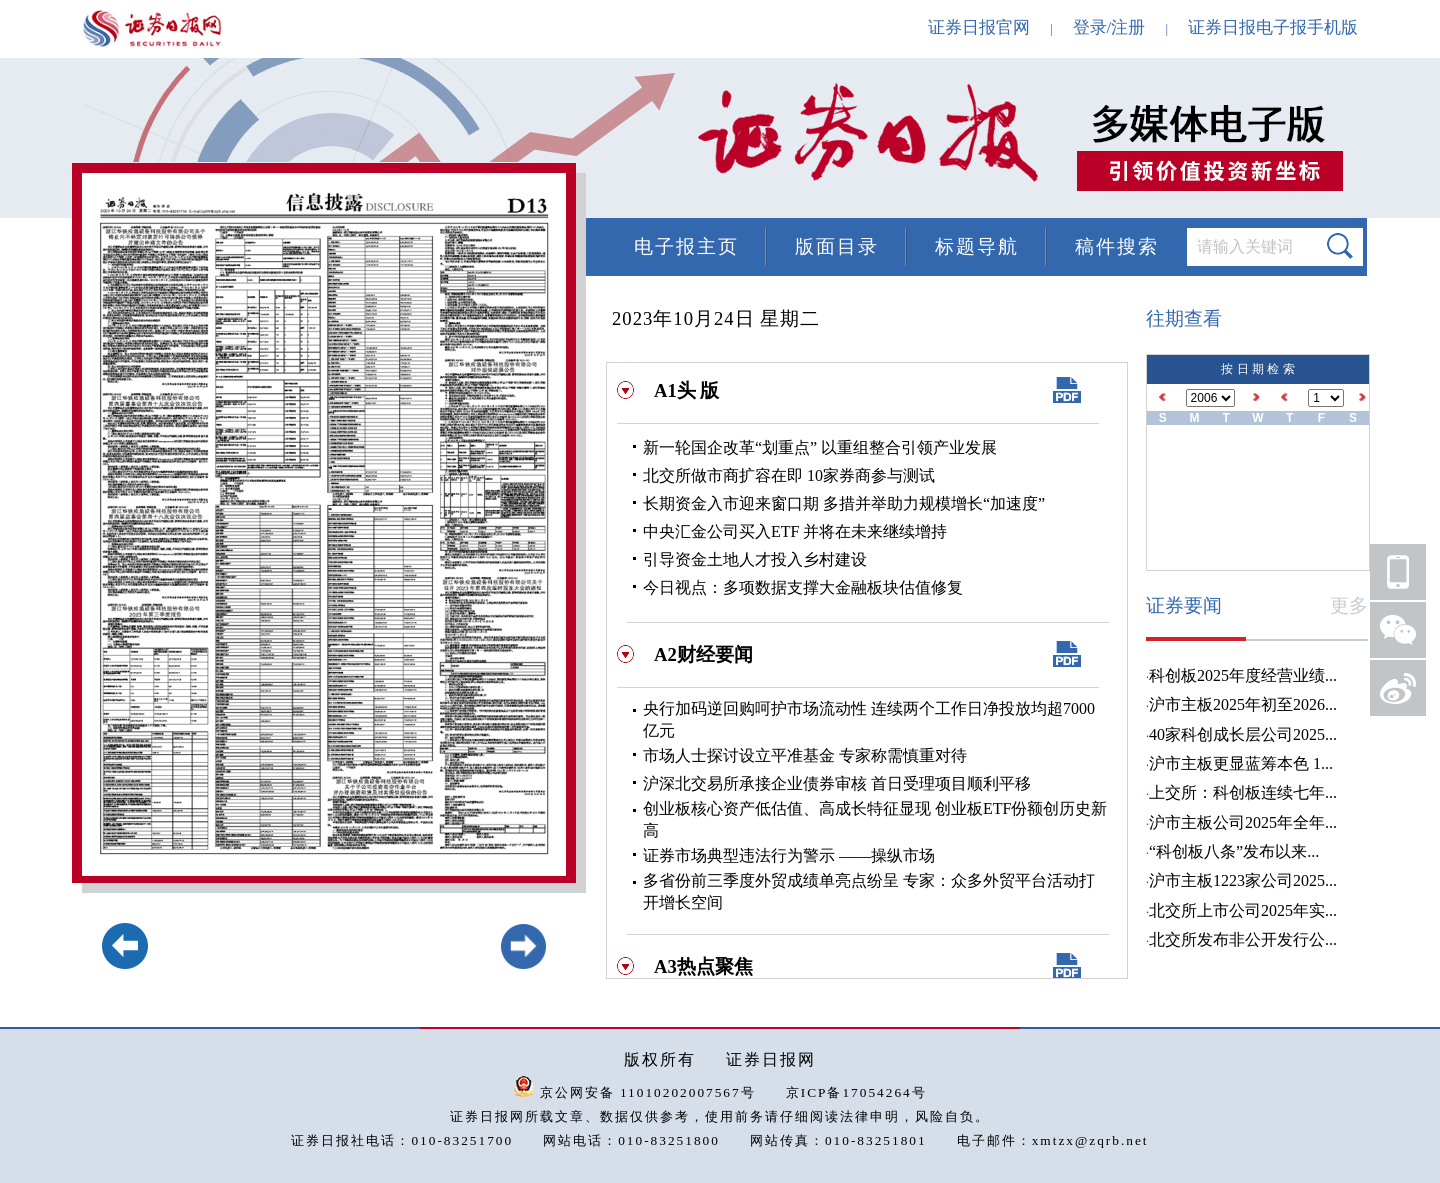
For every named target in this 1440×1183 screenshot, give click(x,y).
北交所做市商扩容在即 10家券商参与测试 (789, 475)
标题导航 (977, 246)
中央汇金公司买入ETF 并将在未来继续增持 (795, 531)
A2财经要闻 (703, 654)
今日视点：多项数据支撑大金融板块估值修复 (803, 587)
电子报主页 (686, 246)
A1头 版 (686, 390)
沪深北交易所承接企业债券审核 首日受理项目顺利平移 (837, 783)
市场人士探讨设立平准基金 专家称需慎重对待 (805, 755)
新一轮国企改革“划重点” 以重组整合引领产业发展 (820, 447)
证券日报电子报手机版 (1273, 27)
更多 (1349, 605)
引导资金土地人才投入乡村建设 (755, 559)
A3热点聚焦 (703, 966)
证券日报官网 (979, 27)
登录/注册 (1109, 27)
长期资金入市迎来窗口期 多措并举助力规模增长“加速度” (844, 503)
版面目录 (837, 246)
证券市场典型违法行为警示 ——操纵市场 (789, 855)
